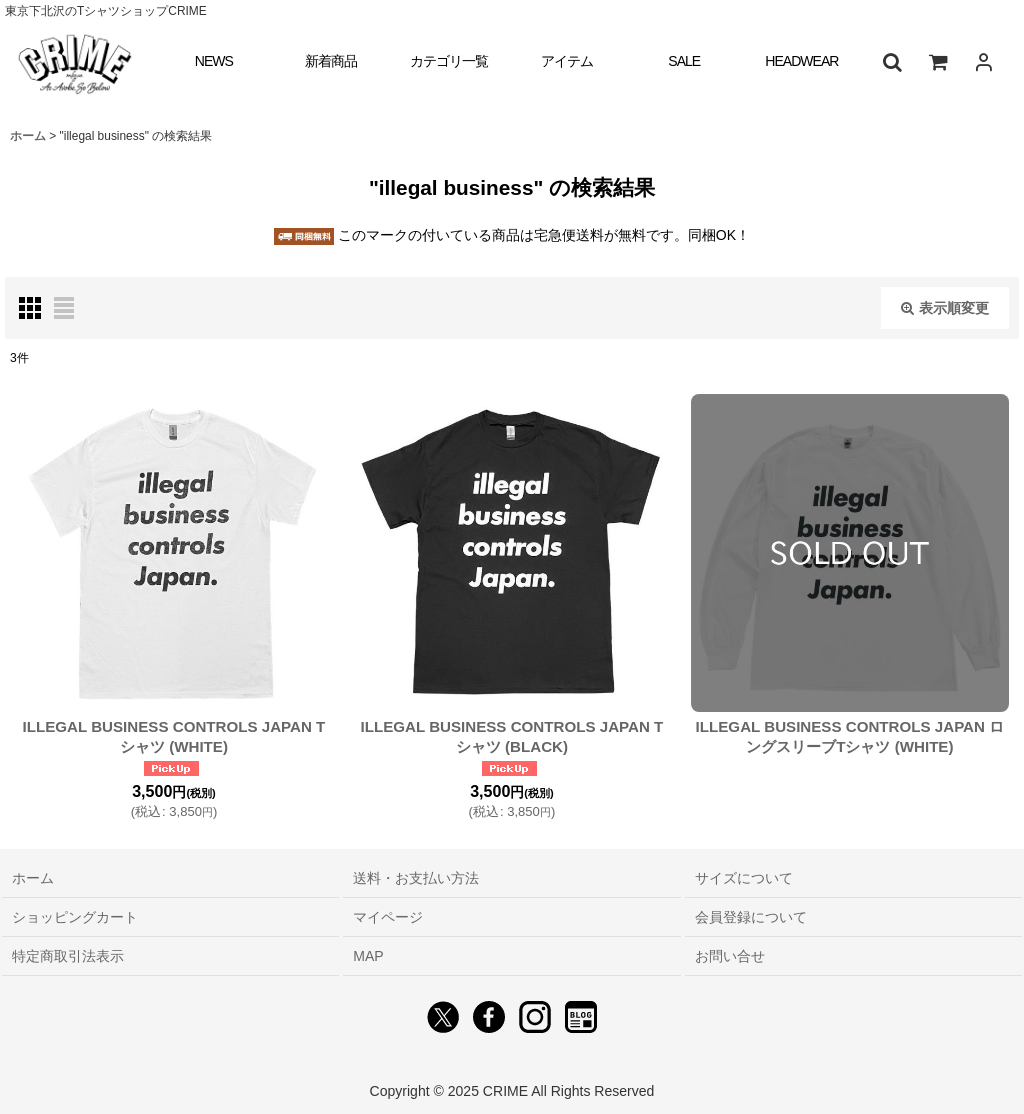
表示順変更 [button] (945, 308)
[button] (892, 62)
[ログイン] (984, 62)
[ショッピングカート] (938, 62)
